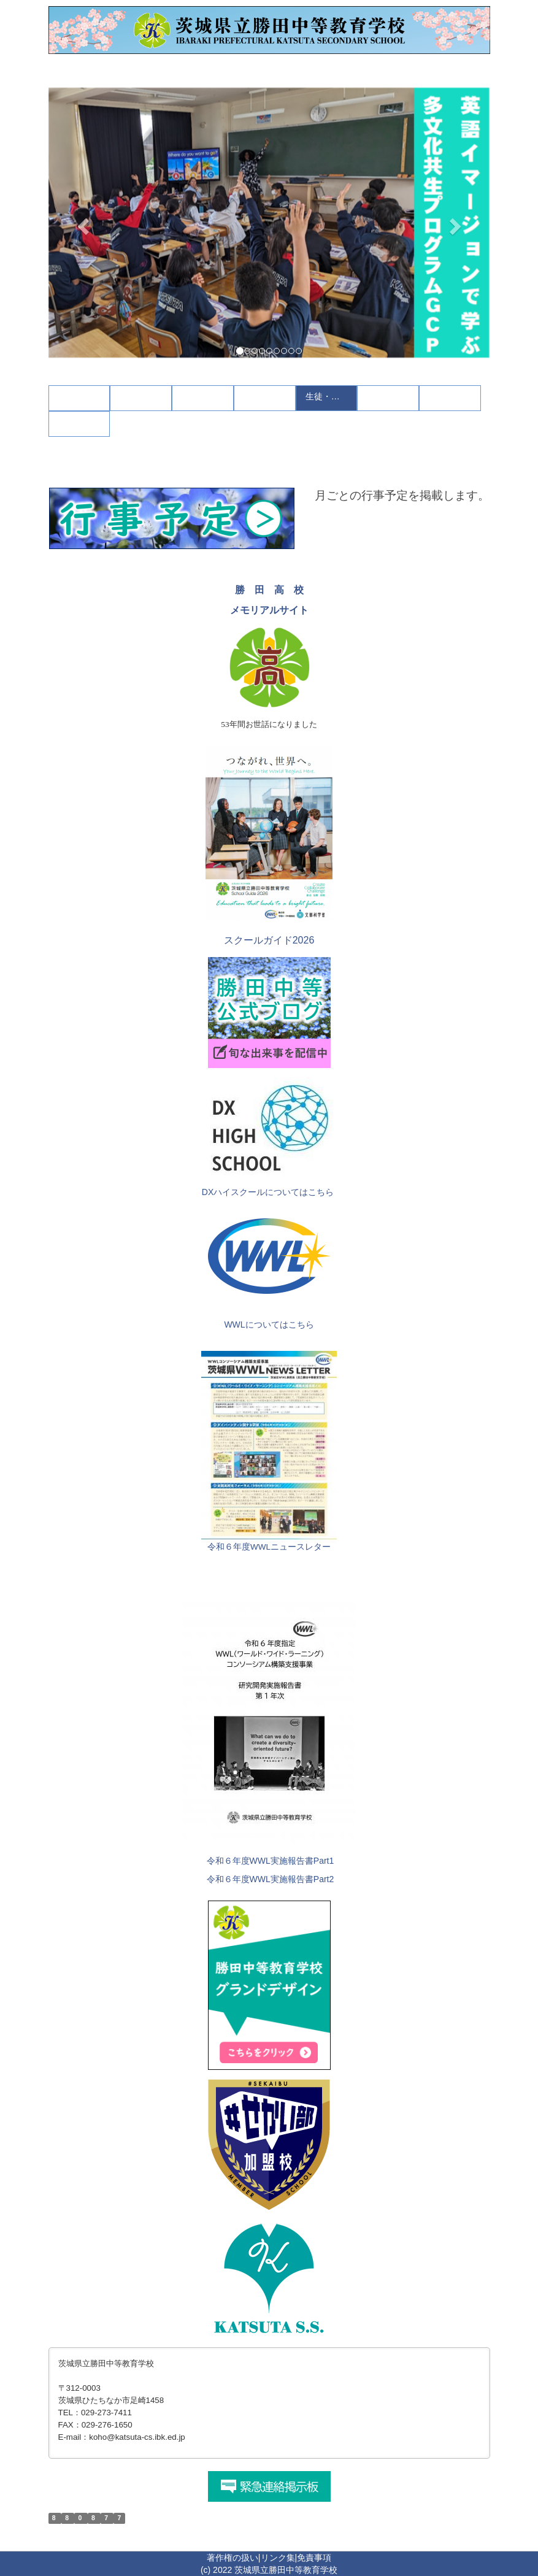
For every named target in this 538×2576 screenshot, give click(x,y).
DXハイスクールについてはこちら (268, 1192)
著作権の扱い (232, 2558)
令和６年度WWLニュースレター (269, 1546)
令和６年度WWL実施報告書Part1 (270, 1861)
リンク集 (278, 2558)
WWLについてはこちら (268, 1324)
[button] (81, 222)
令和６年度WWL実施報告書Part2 (270, 1879)
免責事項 (314, 2558)
